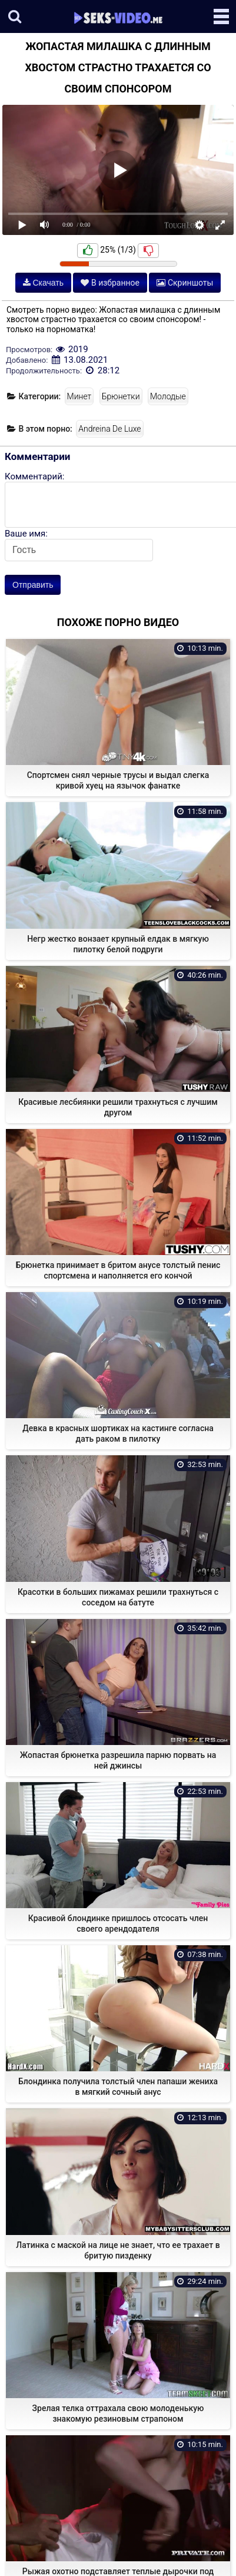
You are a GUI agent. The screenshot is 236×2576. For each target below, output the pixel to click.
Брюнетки (121, 396)
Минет (79, 396)
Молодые (168, 396)
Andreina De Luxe (109, 428)
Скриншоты (185, 282)
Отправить (32, 585)
